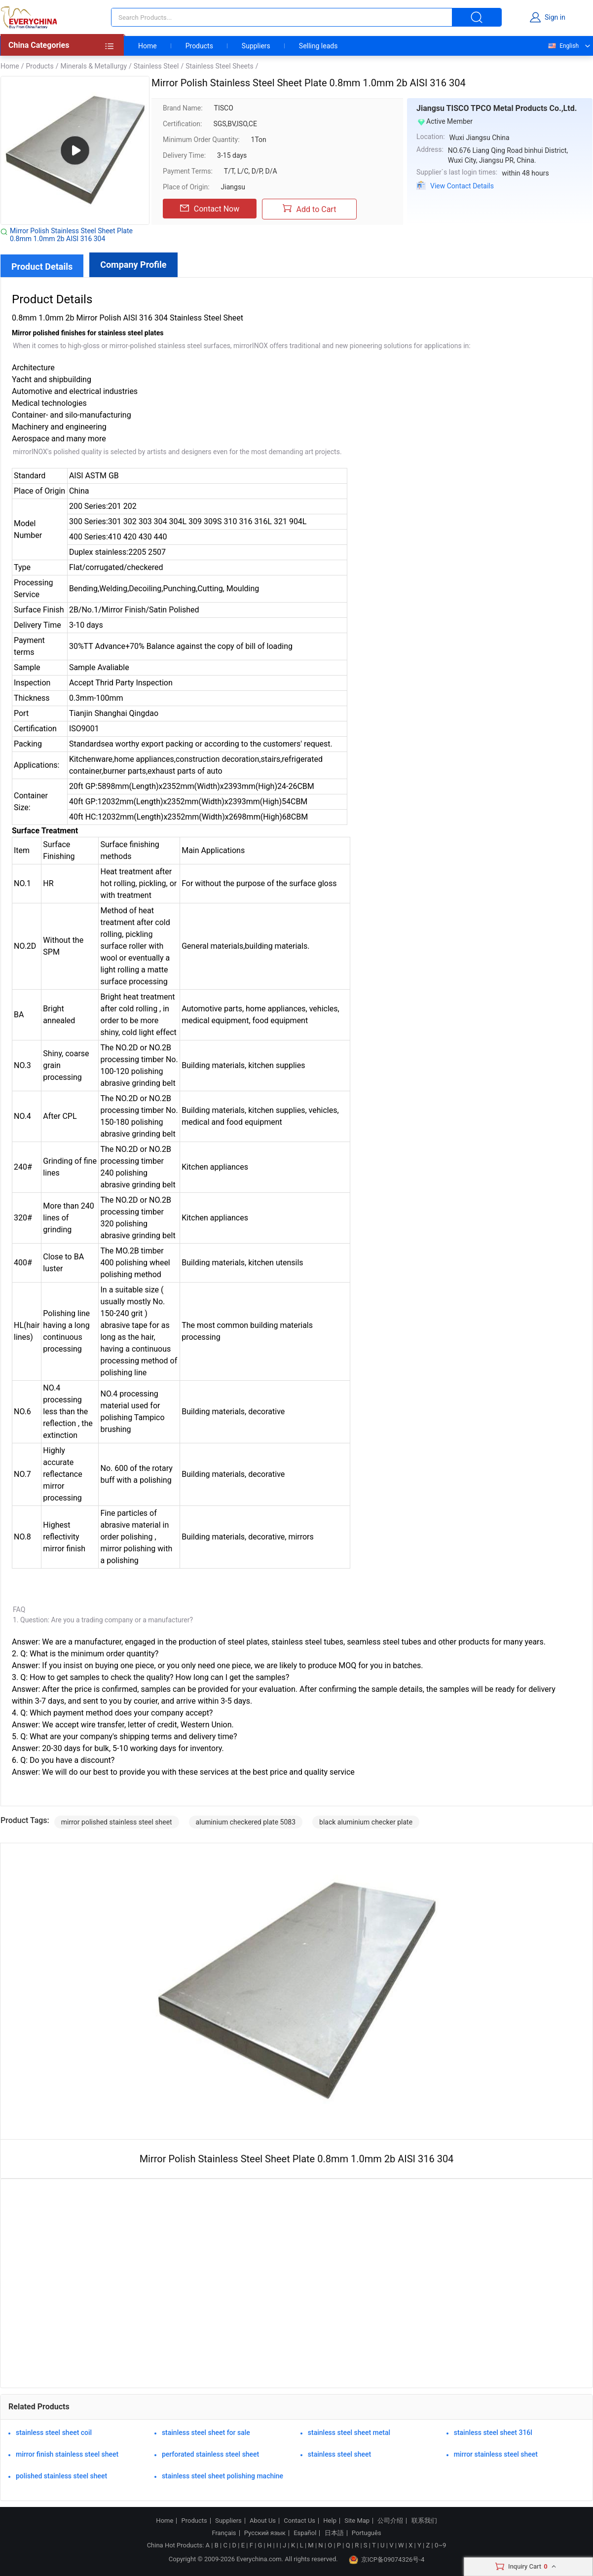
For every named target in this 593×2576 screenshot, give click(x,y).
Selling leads (318, 46)
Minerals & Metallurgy (93, 66)
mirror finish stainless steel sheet (67, 2454)
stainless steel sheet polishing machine (222, 2476)
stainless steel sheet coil (54, 2432)
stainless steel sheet (339, 2454)
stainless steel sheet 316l (493, 2432)
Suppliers (256, 46)
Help (329, 2521)
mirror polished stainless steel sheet (116, 1822)
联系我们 (424, 2521)
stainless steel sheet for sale (206, 2432)
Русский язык (265, 2533)
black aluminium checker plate (365, 1822)
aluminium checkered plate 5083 (246, 1822)
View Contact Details (462, 186)
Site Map (357, 2521)
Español (305, 2533)
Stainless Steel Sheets (219, 66)
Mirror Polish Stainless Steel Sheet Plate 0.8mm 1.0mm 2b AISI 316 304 (71, 235)
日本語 (334, 2533)
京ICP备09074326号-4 (387, 2559)
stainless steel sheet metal (349, 2432)
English (563, 45)
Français (224, 2533)
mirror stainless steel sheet (496, 2454)
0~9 (440, 2545)
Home (147, 46)
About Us (263, 2521)
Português (366, 2533)
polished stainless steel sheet (61, 2476)
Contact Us (299, 2521)
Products (199, 46)
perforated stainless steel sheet (210, 2454)
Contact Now (209, 209)
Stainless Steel (156, 66)
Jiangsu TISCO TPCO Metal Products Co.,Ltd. (496, 108)
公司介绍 (390, 2521)
